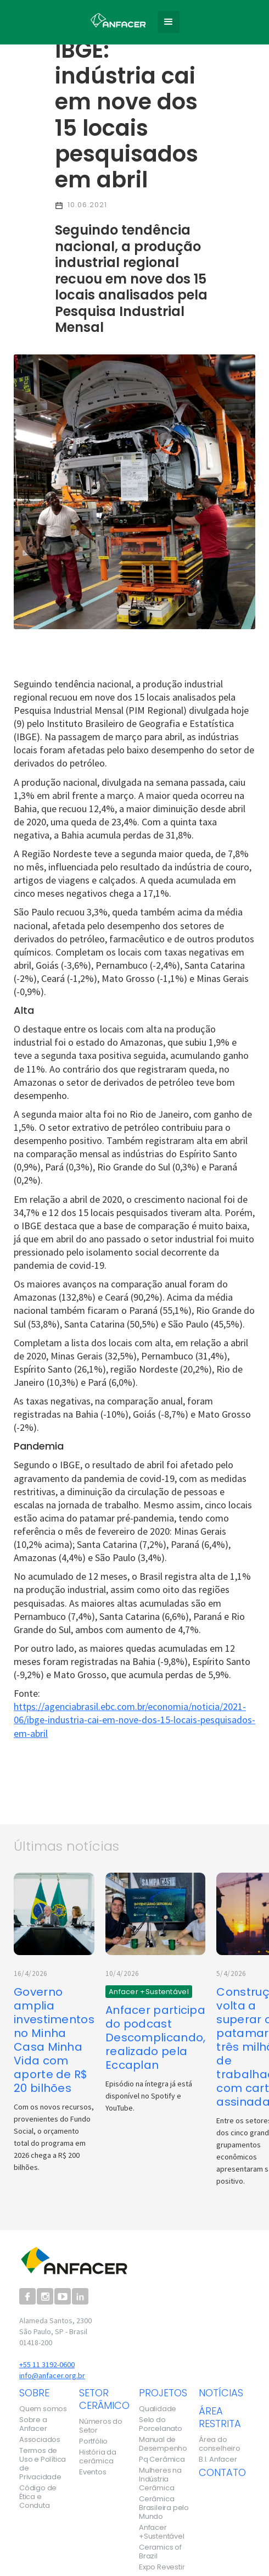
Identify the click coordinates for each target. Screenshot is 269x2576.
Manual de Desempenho (163, 2444)
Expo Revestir (161, 2567)
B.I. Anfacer (218, 2459)
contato (222, 2472)
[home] (115, 18)
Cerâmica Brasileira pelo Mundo (164, 2508)
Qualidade (157, 2409)
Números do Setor (100, 2426)
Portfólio (93, 2441)
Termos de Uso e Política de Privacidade (42, 2463)
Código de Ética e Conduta (38, 2497)
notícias (221, 2392)
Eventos (93, 2472)
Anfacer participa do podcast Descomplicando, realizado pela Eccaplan (155, 2037)
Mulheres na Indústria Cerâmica (160, 2479)
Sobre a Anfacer (33, 2424)
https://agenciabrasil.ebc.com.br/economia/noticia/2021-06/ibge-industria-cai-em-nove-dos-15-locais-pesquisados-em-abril (134, 1719)
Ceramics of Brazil (160, 2552)
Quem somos (43, 2409)
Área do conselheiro (219, 2444)
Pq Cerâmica (162, 2459)
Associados (39, 2439)
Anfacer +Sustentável (161, 2532)
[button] (169, 22)
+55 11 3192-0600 (47, 2364)
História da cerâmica (97, 2457)
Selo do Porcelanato (160, 2424)
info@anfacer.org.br (52, 2375)
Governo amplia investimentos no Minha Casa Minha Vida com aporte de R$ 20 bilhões (54, 2040)
